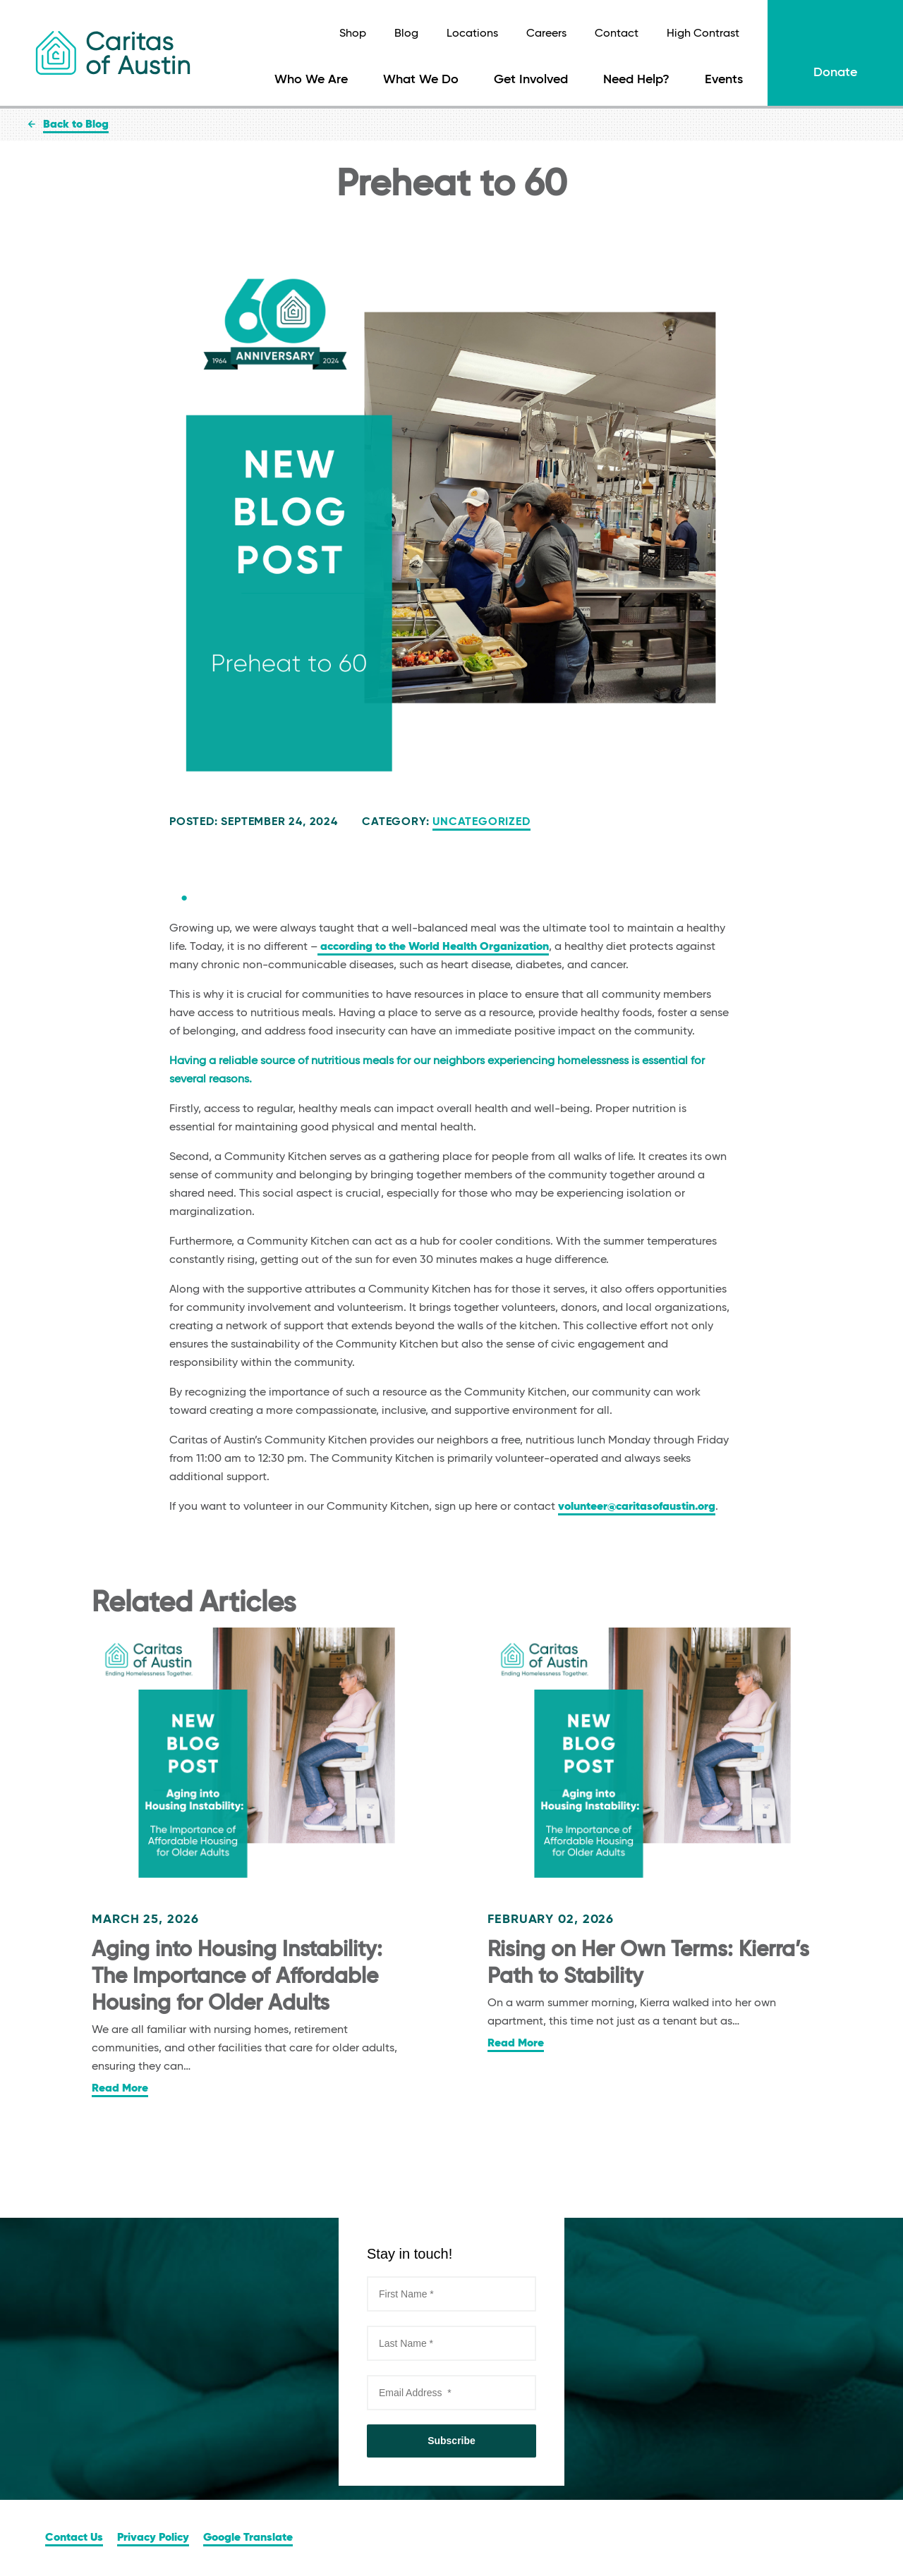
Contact (616, 33)
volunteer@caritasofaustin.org (636, 1507)
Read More (120, 2088)
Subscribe (451, 2440)
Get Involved (531, 79)
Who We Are (311, 79)
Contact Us (74, 2538)
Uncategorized (481, 822)
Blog (406, 33)
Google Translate (248, 2538)
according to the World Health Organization (433, 947)
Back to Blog (76, 124)
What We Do (421, 79)
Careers (546, 33)
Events (724, 79)
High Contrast (703, 33)
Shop (352, 33)
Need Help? (636, 79)
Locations (472, 33)
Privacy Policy (153, 2538)
